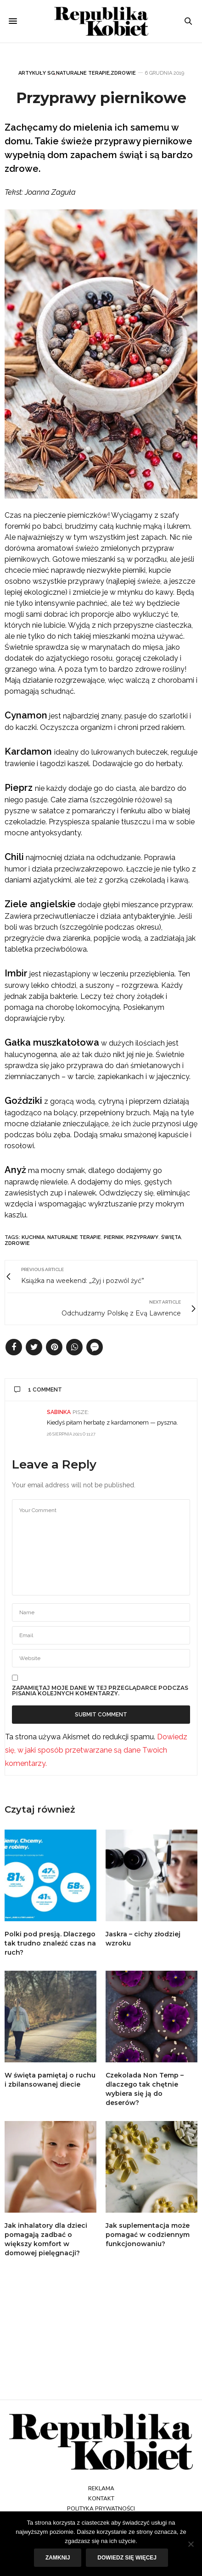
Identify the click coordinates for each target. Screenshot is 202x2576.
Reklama (101, 2488)
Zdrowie (123, 73)
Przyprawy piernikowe (101, 98)
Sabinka (59, 1412)
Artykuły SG (36, 73)
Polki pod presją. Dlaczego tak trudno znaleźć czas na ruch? (50, 1943)
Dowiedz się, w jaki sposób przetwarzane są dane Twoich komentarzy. (96, 1750)
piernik (113, 1237)
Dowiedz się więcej (127, 2557)
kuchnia (33, 1237)
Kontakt (101, 2498)
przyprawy (142, 1237)
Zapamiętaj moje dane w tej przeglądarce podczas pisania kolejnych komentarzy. (100, 1690)
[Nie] (190, 2544)
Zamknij (57, 2557)
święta (171, 1237)
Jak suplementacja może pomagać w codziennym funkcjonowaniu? (148, 2234)
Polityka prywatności (101, 2508)
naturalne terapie (74, 1237)
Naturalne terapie (83, 73)
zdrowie (17, 1243)
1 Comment (38, 1390)
